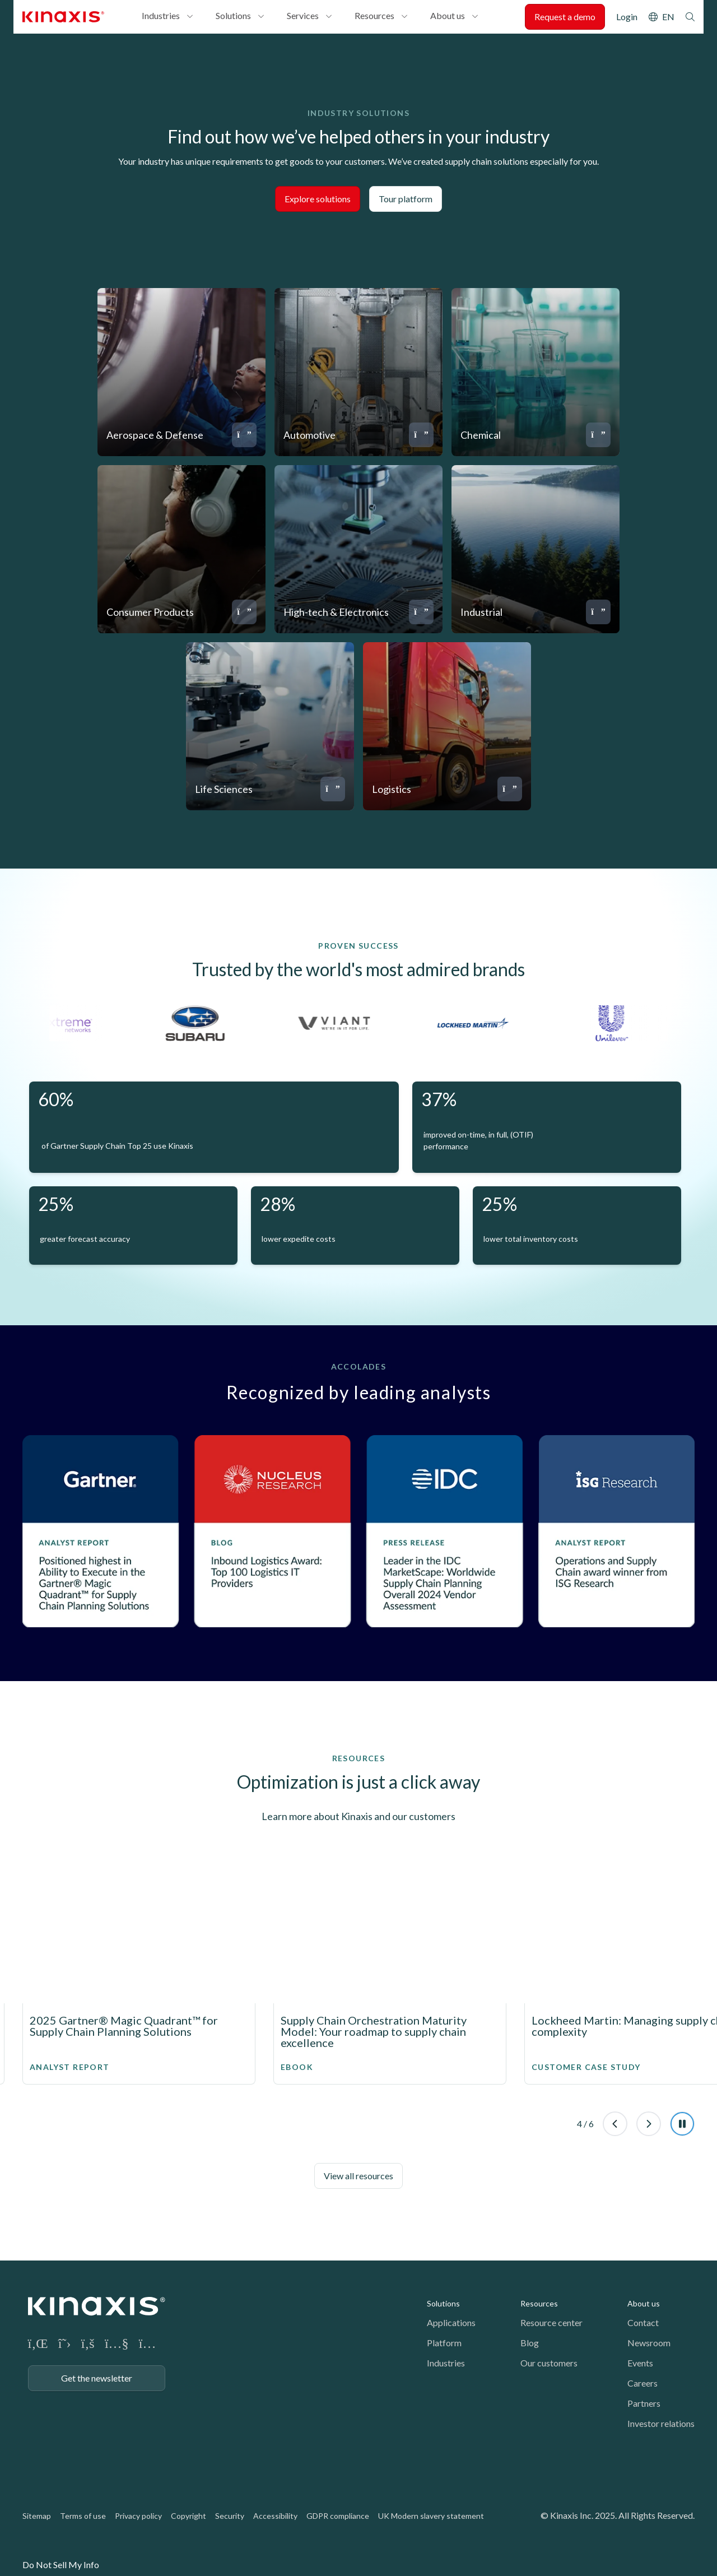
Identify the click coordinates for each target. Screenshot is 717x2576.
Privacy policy (138, 2516)
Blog (529, 2342)
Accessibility (275, 2516)
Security (229, 2516)
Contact (643, 2322)
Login (626, 16)
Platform (444, 2342)
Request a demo (564, 16)
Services (303, 15)
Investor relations (661, 2423)
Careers (642, 2383)
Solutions (233, 15)
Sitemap (36, 2516)
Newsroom (649, 2342)
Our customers (549, 2362)
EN (668, 16)
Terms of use (83, 2516)
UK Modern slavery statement (431, 2516)
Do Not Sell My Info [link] (60, 2564)
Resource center (551, 2322)
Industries (161, 15)
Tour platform (405, 198)
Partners (643, 2403)
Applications (451, 2322)
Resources (374, 15)
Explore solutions (318, 198)
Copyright (188, 2516)
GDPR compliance (337, 2516)
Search (690, 17)
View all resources (358, 2175)
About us (447, 15)
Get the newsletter (96, 2378)
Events (640, 2362)
